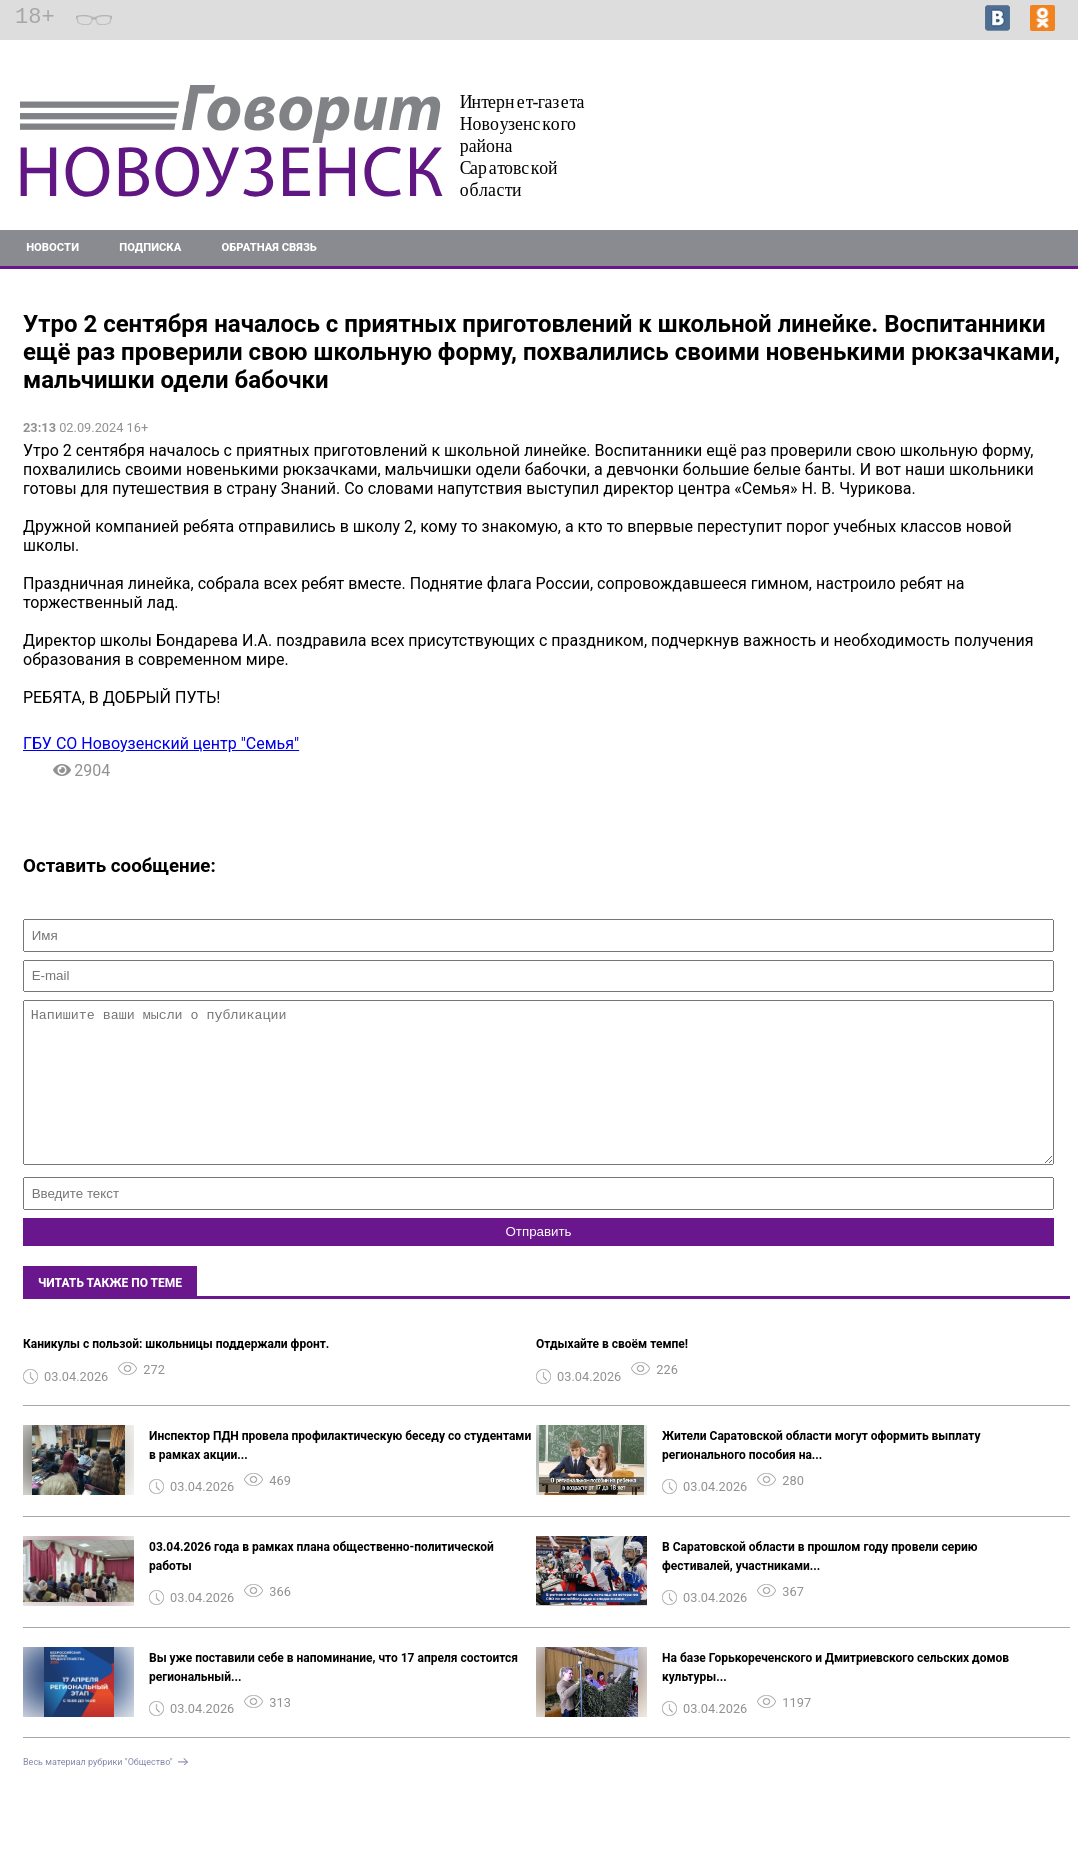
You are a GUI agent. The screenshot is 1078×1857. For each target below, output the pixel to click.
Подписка (150, 247)
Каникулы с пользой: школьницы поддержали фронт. (176, 1374)
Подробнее (1027, 142)
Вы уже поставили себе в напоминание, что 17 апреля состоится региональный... (333, 1697)
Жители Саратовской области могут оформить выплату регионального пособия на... (821, 1475)
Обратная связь (269, 247)
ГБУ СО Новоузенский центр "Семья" (161, 743)
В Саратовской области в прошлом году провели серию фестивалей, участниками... (820, 1586)
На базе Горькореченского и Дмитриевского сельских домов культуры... (835, 1697)
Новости (52, 247)
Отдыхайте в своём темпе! (612, 1374)
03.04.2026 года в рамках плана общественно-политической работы (321, 1586)
